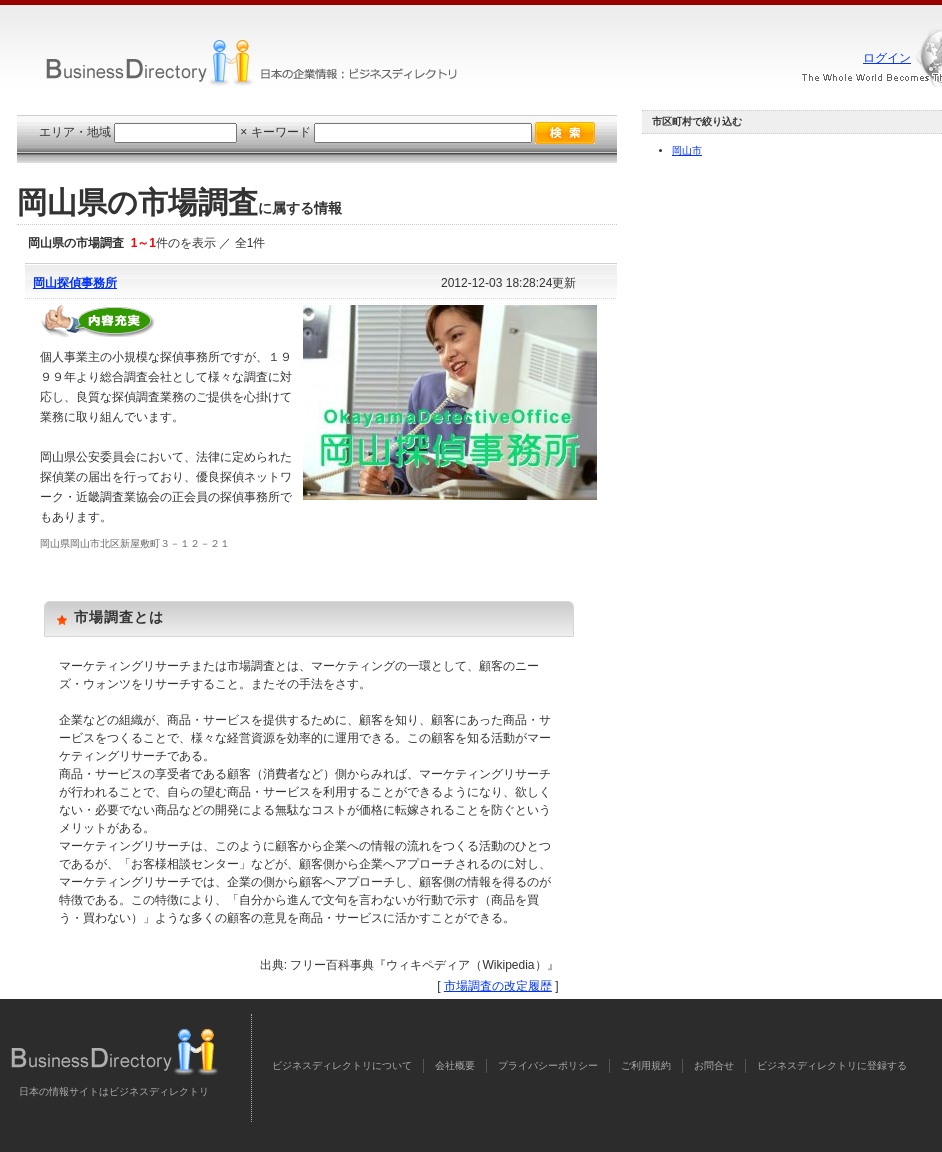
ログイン (887, 58)
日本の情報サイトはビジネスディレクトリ (114, 1091)
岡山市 (687, 150)
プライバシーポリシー (548, 1065)
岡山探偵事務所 (75, 283)
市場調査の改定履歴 (498, 986)
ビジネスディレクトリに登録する (832, 1065)
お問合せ (714, 1065)
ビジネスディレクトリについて (342, 1065)
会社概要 (455, 1065)
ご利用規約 (646, 1065)
